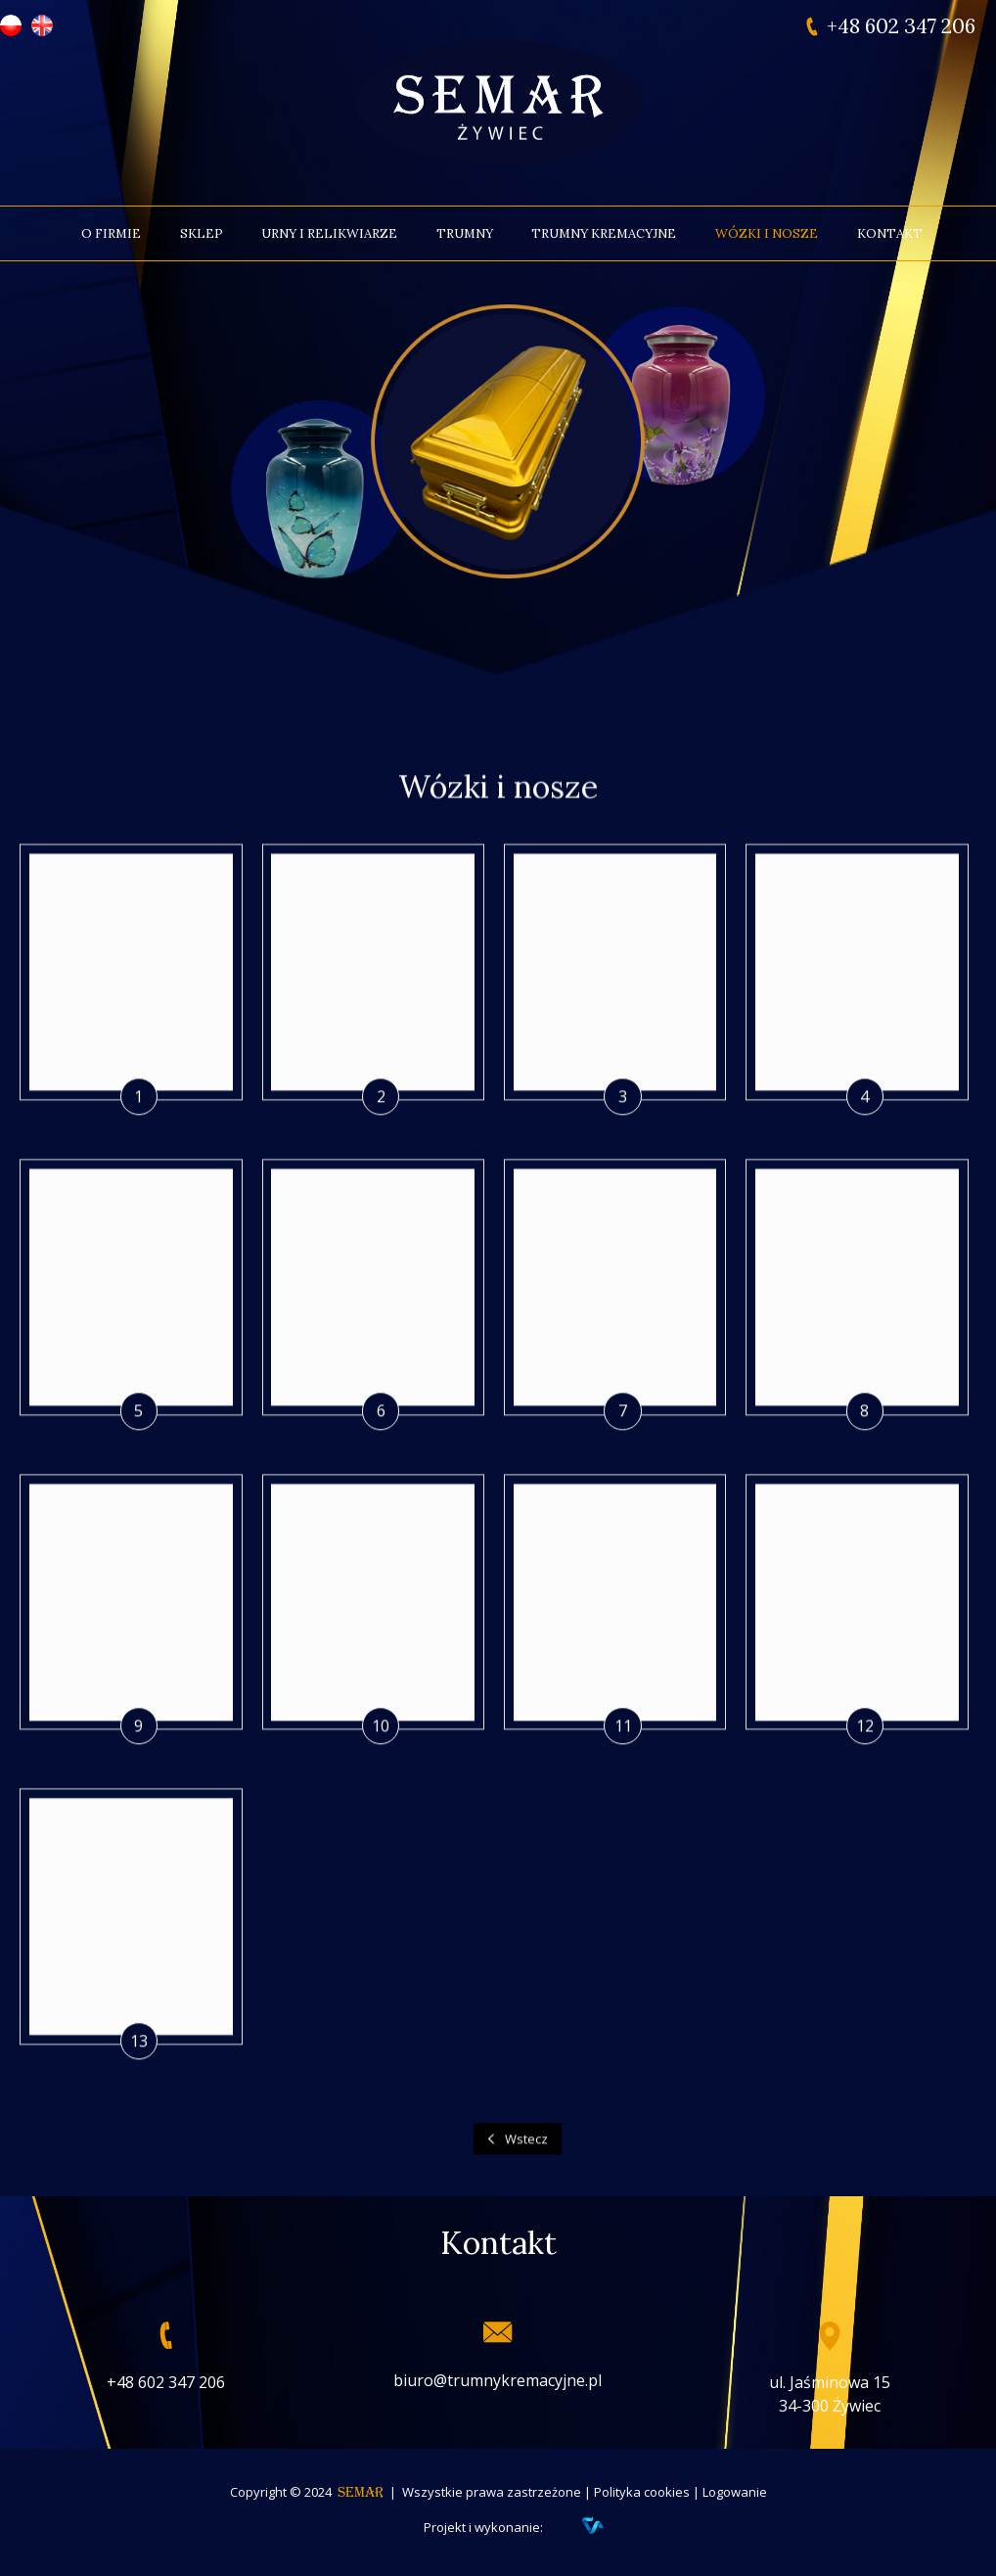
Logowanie (734, 2492)
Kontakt (890, 233)
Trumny (464, 233)
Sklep (201, 233)
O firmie (111, 233)
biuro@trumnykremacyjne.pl (497, 2380)
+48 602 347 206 (901, 26)
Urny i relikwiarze (329, 233)
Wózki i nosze (766, 233)
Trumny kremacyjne (603, 233)
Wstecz (526, 2182)
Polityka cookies (642, 2492)
